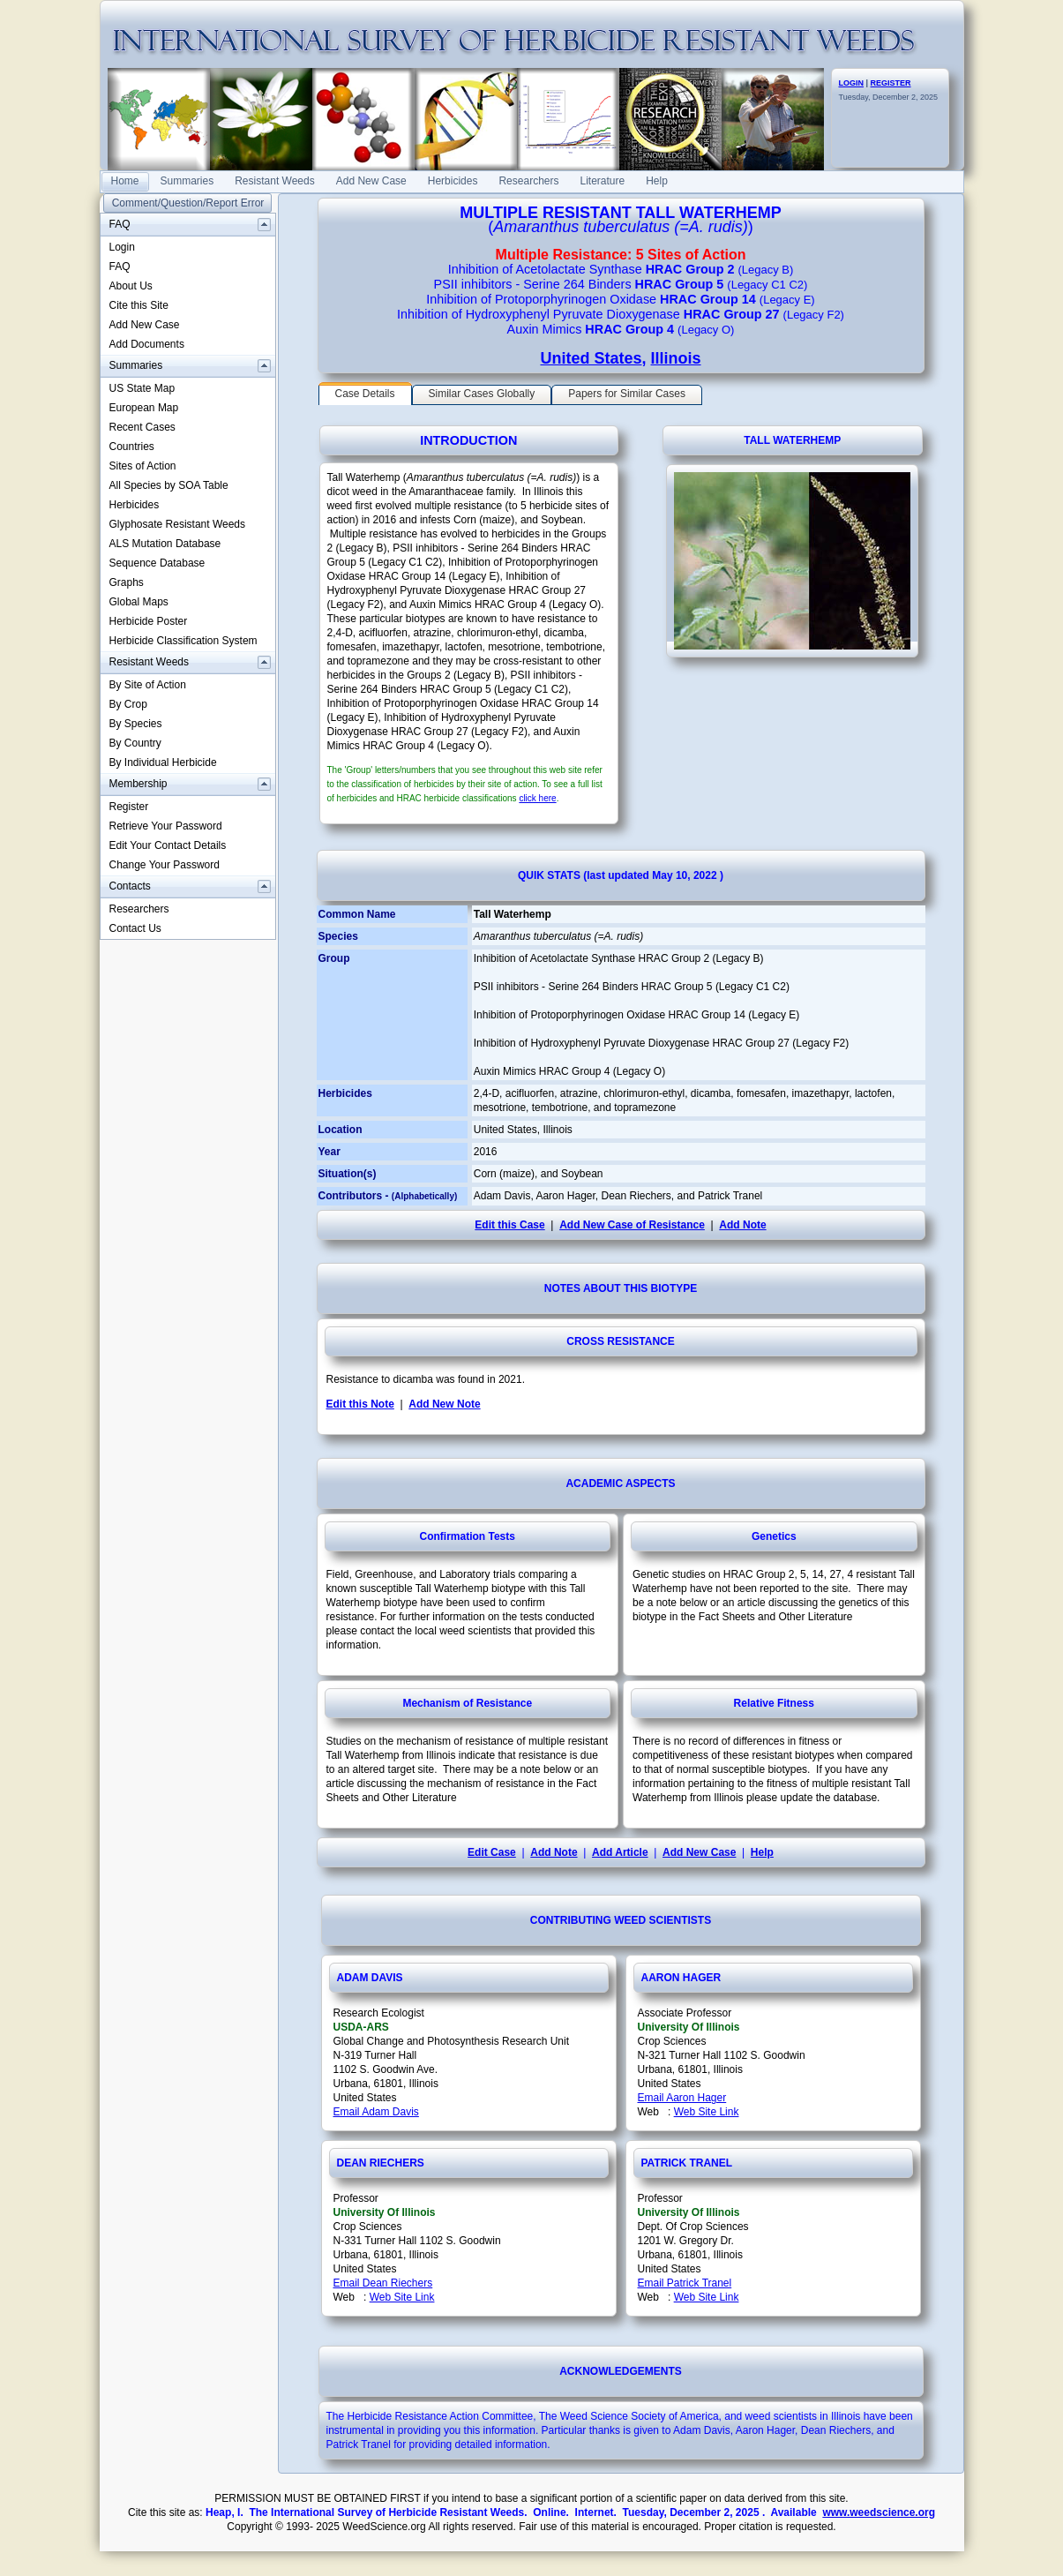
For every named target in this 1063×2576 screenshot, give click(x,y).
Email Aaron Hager (682, 2098)
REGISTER (891, 83)
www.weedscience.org (878, 2512)
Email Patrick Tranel (685, 2283)
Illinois (676, 358)
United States (590, 358)
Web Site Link (706, 2112)
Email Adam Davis (376, 2112)
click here (537, 798)
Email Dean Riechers (383, 2283)
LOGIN (852, 83)
